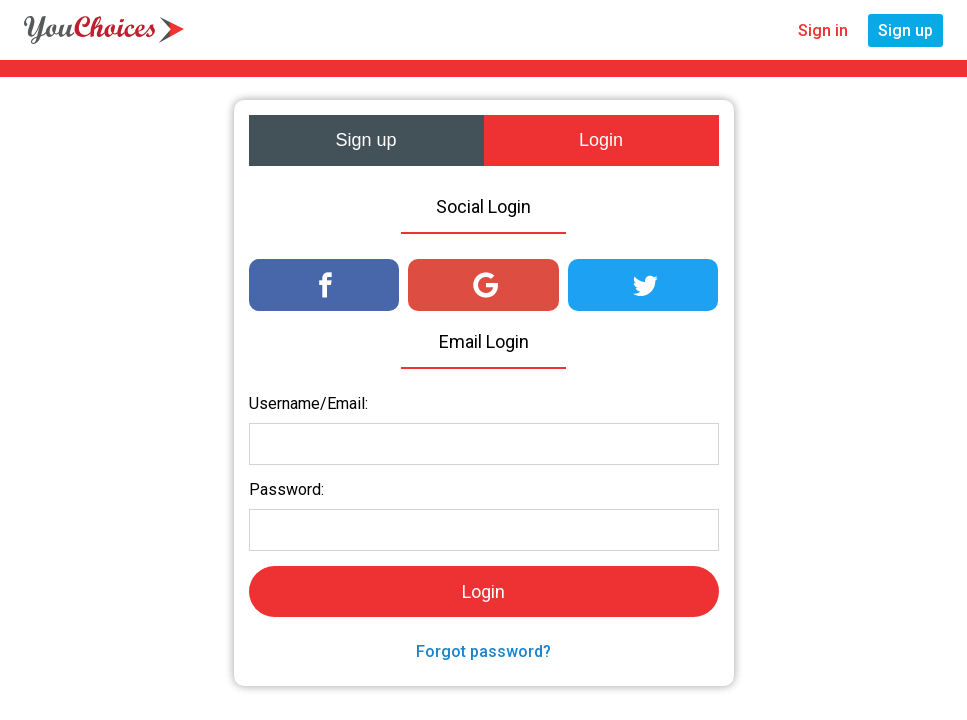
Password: (286, 489)
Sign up (365, 140)
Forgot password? (483, 651)
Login (601, 140)
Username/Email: (308, 403)
